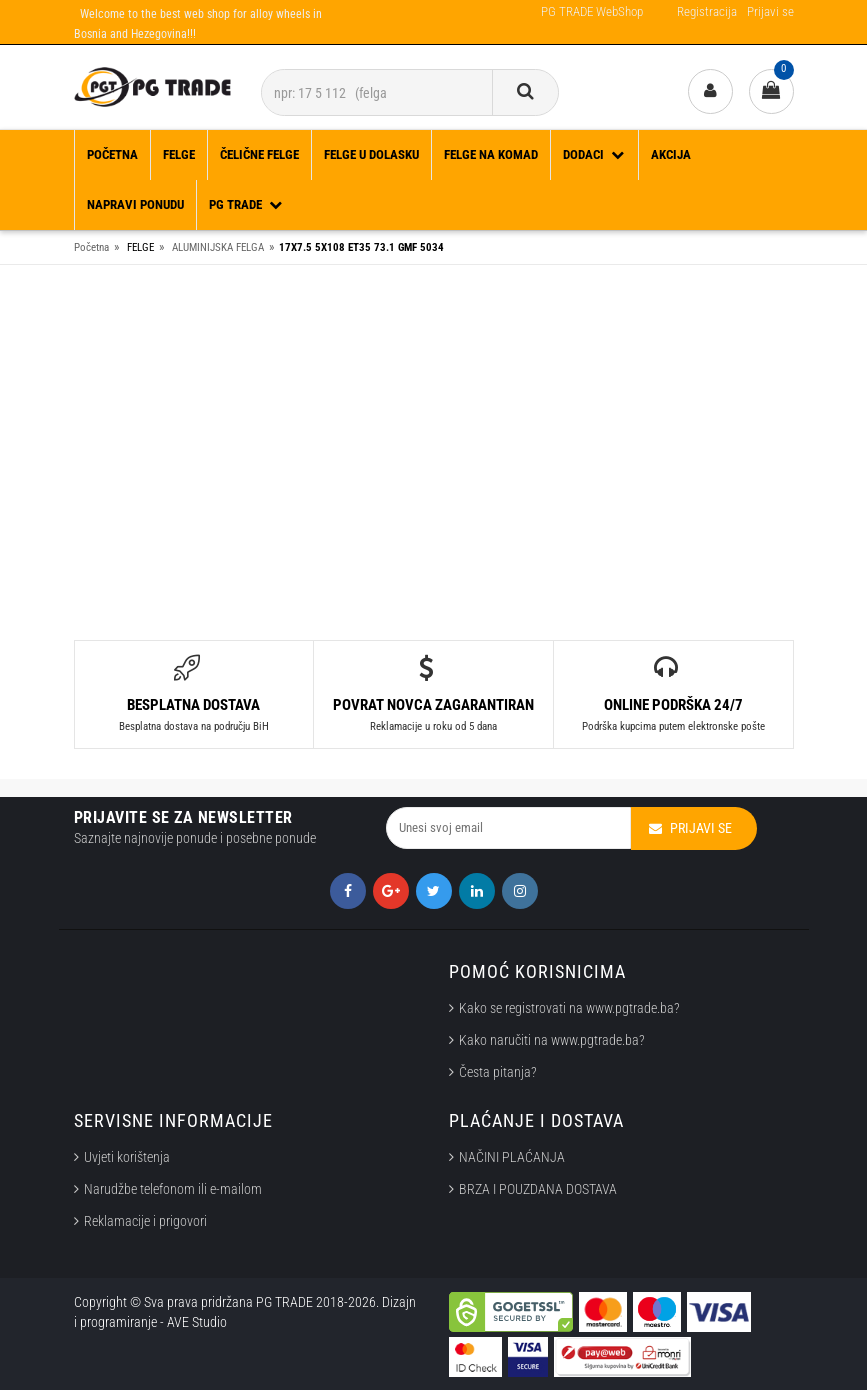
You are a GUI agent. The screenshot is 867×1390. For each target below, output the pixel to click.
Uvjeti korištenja (127, 1157)
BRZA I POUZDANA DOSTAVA (538, 1189)
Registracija (707, 11)
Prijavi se (770, 11)
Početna (112, 154)
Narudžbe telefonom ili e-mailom (173, 1189)
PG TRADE (246, 204)
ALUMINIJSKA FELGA (218, 247)
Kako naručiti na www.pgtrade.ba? (552, 1040)
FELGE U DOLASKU (371, 154)
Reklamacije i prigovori (148, 1221)
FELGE (179, 154)
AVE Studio (197, 1322)
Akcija (671, 154)
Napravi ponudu (135, 204)
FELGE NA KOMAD (491, 154)
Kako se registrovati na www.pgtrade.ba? (569, 1008)
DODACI (594, 154)
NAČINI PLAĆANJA (512, 1157)
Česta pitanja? (498, 1072)
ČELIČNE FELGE (259, 154)
